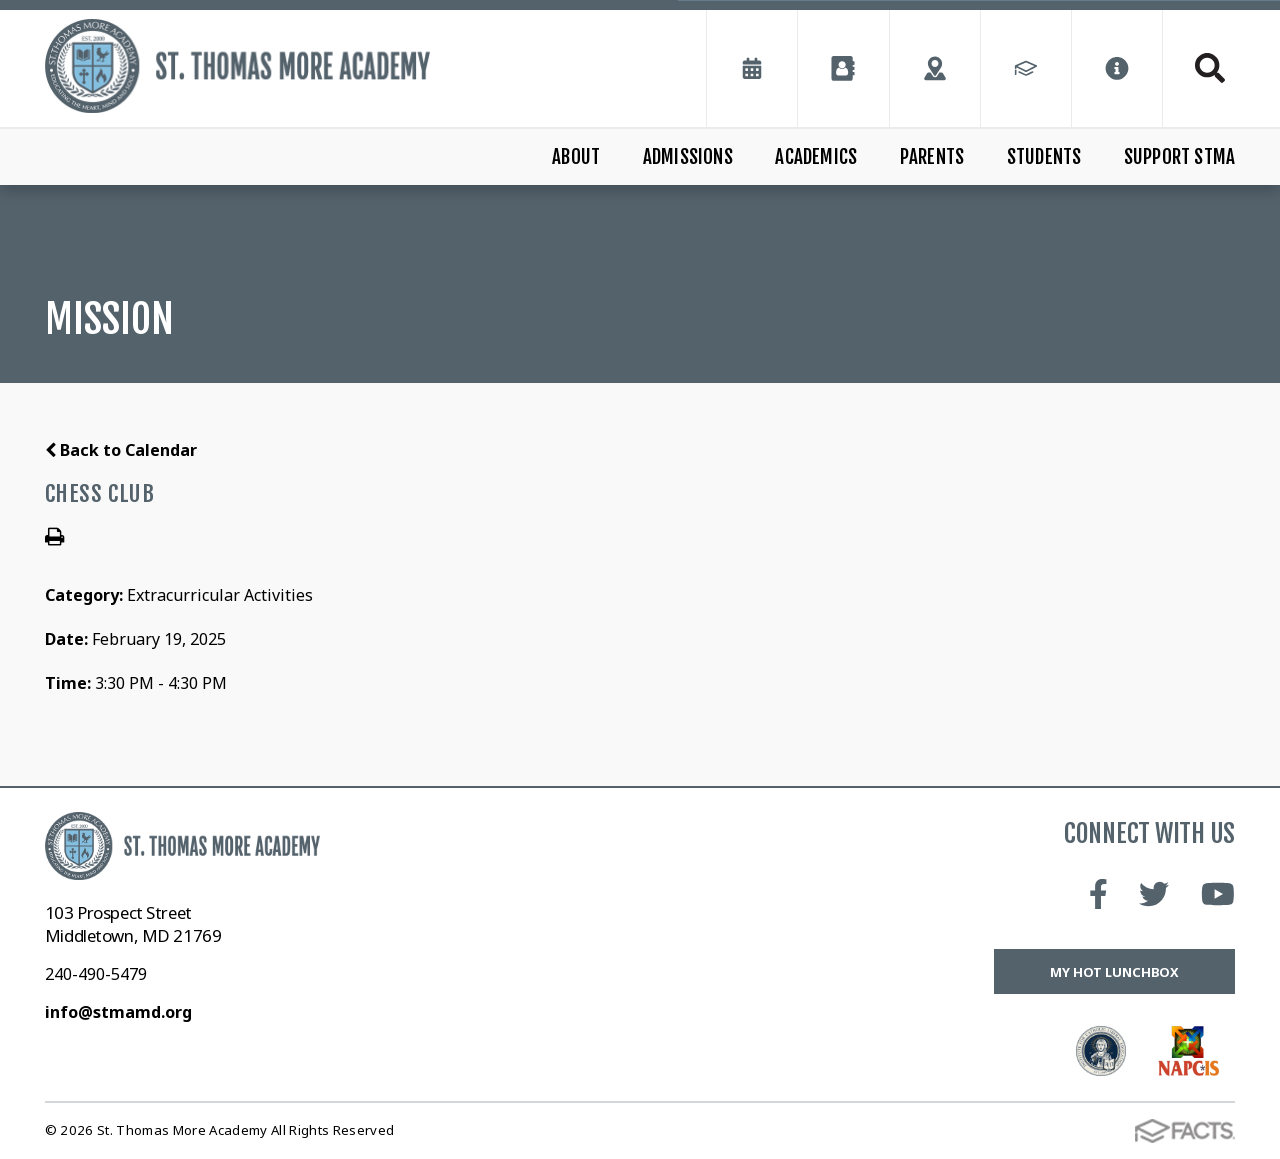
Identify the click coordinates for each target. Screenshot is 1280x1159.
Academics (816, 157)
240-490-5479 (96, 974)
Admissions (688, 157)
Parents (932, 157)
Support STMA (1179, 157)
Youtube (1218, 894)
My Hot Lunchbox (1114, 972)
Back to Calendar (121, 450)
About (576, 157)
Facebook (1098, 894)
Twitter (1154, 894)
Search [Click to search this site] (1210, 68)
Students (1044, 157)
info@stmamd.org (118, 1012)
